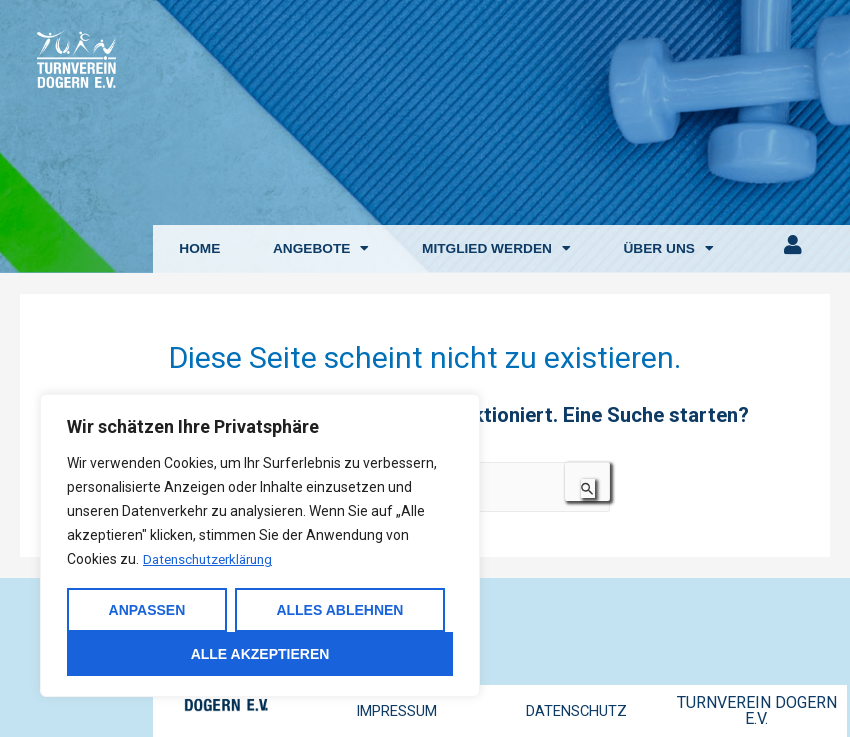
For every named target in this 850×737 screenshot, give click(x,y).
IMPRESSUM (396, 710)
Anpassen (147, 610)
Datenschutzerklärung (213, 560)
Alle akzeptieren (260, 654)
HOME (199, 248)
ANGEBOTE (321, 249)
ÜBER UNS (668, 249)
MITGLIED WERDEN (496, 249)
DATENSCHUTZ (576, 710)
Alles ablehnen (339, 610)
